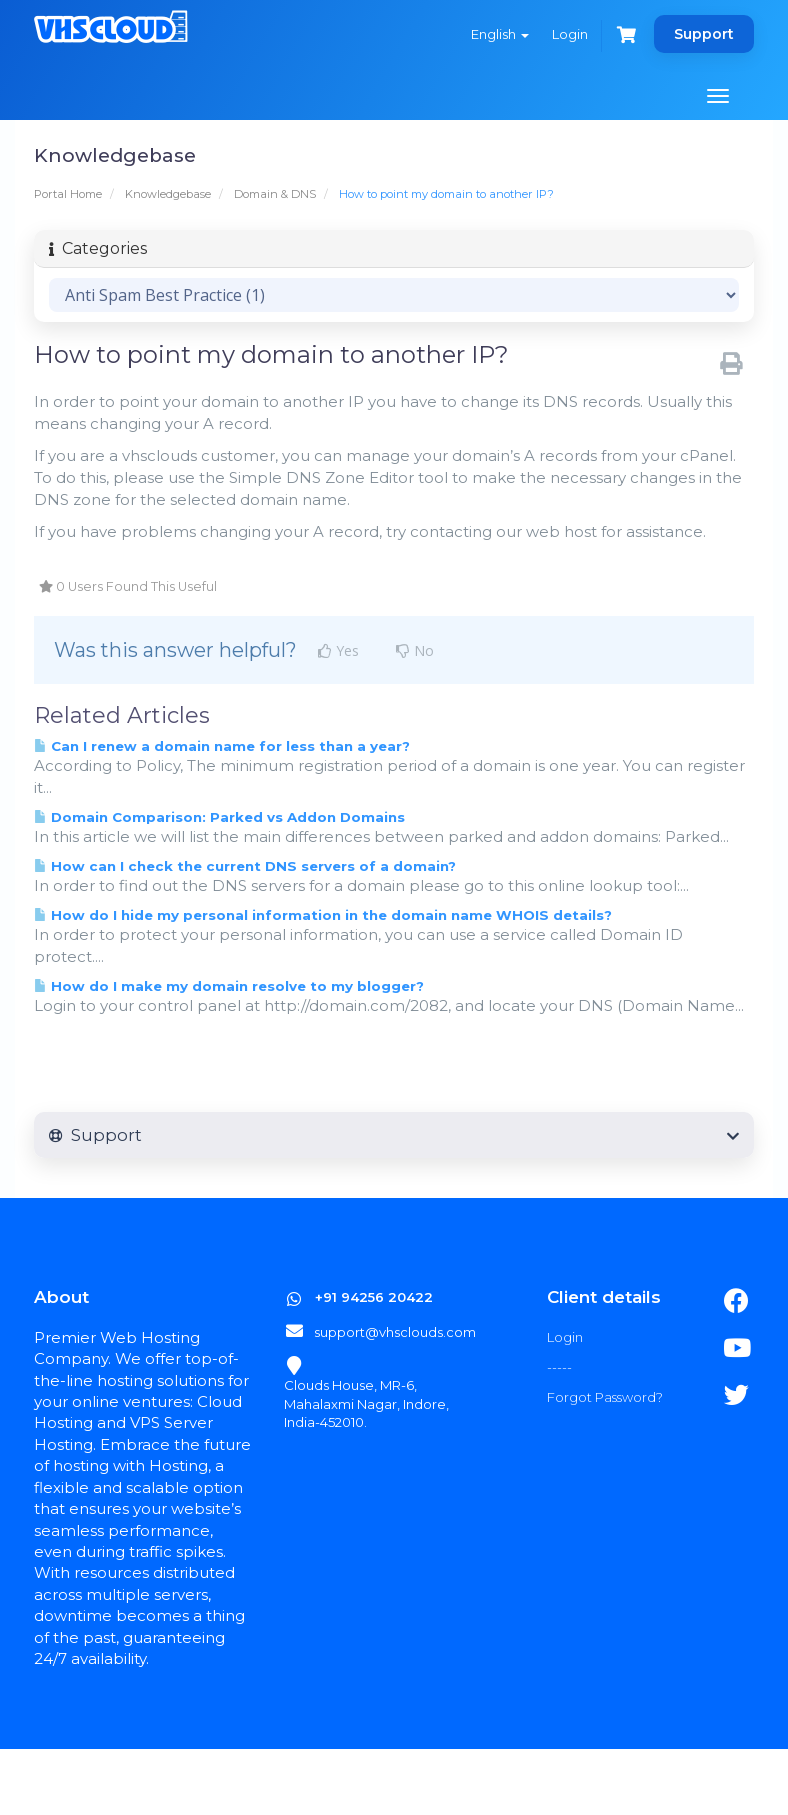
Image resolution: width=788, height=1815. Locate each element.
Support (704, 34)
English (500, 34)
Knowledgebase (168, 194)
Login (570, 34)
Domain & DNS (275, 194)
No (415, 651)
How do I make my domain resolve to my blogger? (229, 986)
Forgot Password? (605, 1397)
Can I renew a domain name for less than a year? (222, 746)
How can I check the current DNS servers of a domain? (245, 866)
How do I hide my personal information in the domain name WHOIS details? (323, 915)
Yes (338, 651)
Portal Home (68, 194)
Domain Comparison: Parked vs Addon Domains (219, 817)
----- (559, 1367)
